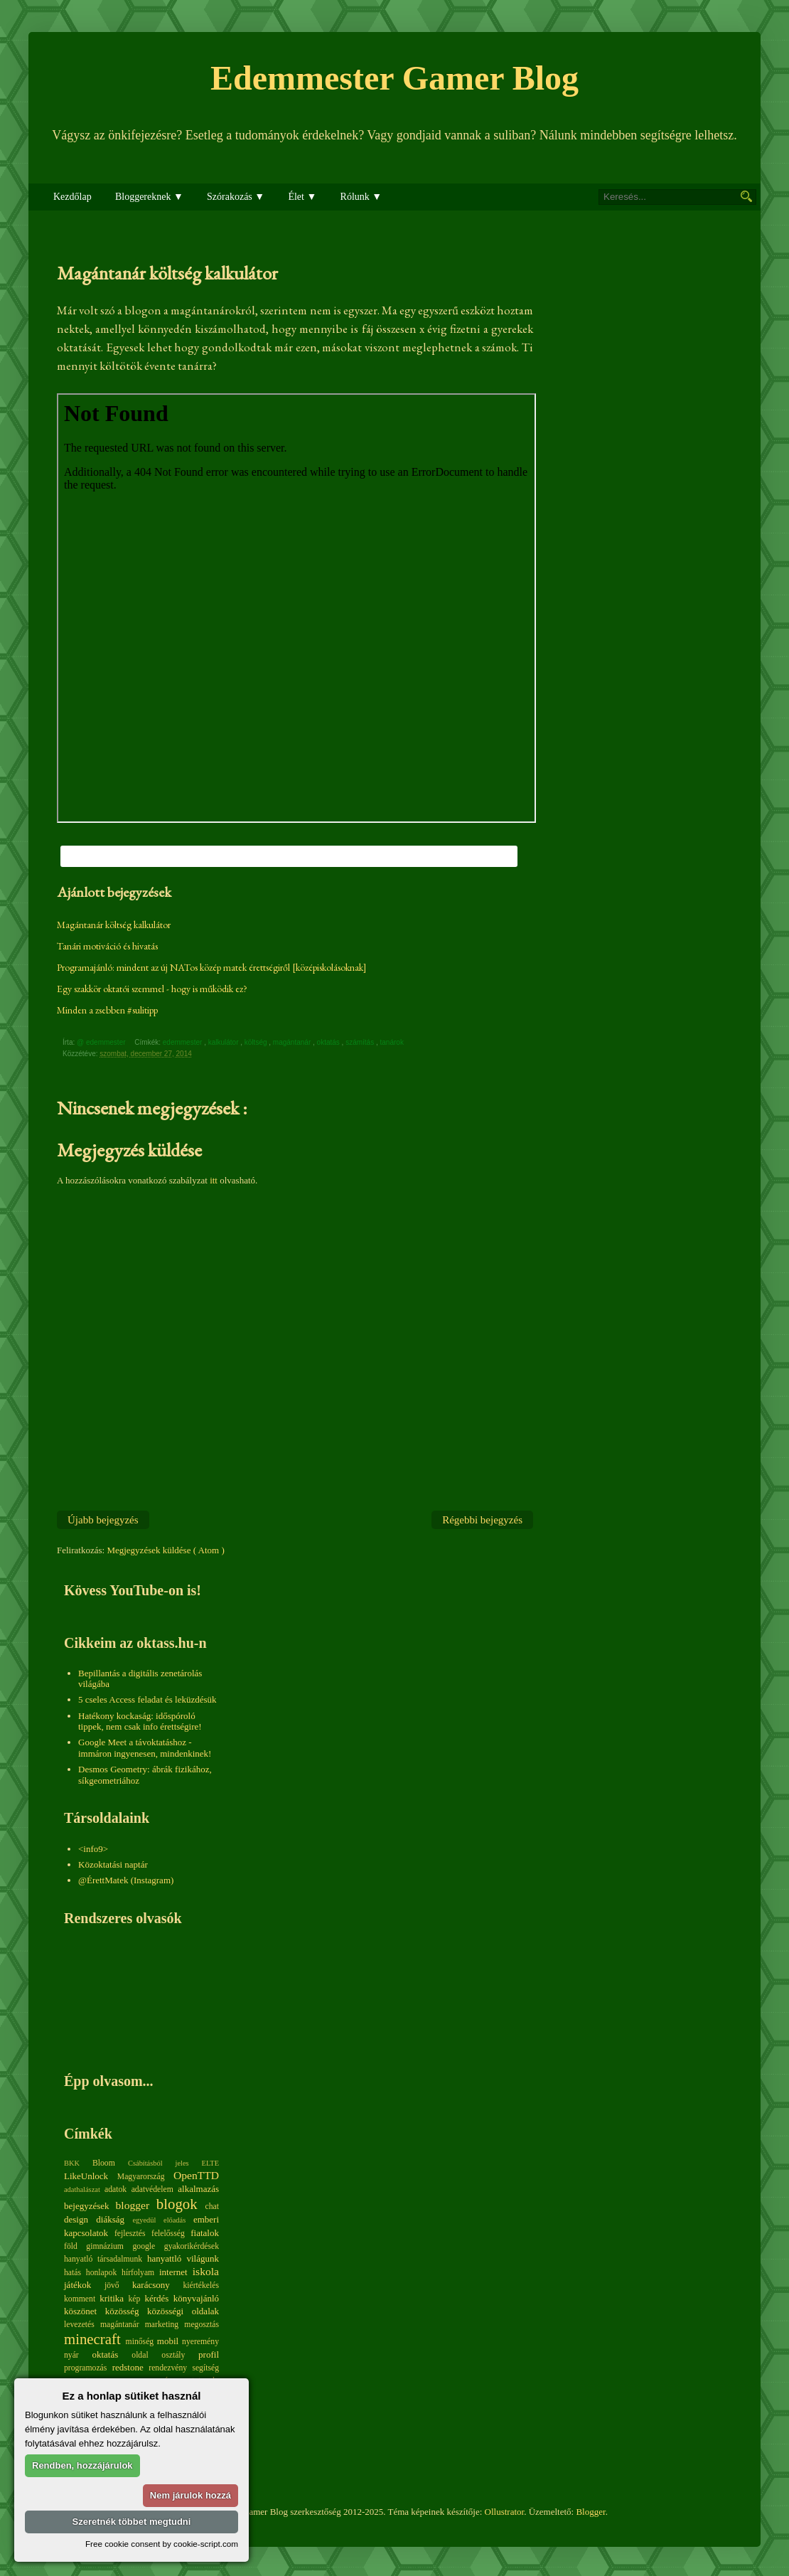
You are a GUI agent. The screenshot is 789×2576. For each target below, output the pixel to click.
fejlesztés (129, 2233)
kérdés (156, 2298)
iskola (206, 2271)
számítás (360, 1042)
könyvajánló (196, 2298)
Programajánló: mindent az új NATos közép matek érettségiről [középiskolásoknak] (212, 967)
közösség (122, 2311)
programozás (85, 2368)
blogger (133, 2205)
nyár (71, 2355)
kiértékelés (201, 2285)
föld (70, 2246)
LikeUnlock (86, 2176)
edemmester (183, 1042)
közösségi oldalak (183, 2311)
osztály (173, 2355)
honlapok (101, 2272)
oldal (140, 2355)
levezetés (79, 2324)
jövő (111, 2285)
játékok (77, 2284)
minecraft (92, 2339)
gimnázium (105, 2246)
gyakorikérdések (191, 2246)
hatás (72, 2272)
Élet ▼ (302, 196)
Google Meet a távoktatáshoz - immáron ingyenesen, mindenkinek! (144, 1748)
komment (79, 2299)
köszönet (80, 2311)
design (76, 2219)
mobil (167, 2341)
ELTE (210, 2163)
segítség (205, 2368)
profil (208, 2354)
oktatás (329, 1042)
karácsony (151, 2284)
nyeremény (200, 2341)
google (143, 2246)
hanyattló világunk (183, 2258)
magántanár (293, 1042)
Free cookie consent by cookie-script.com (161, 2543)
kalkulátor (224, 1042)
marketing (161, 2324)
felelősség (168, 2233)
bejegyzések (86, 2205)
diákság (110, 2219)
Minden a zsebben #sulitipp (107, 1010)
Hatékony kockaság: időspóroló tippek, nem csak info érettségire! (140, 1721)
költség (257, 1042)
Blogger (590, 2511)
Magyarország (141, 2176)
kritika (112, 2298)
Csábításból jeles (158, 2163)
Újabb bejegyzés (103, 1520)
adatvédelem (152, 2189)
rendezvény (168, 2368)
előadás (174, 2220)
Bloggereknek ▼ (149, 196)
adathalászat (82, 2189)
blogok (177, 2204)
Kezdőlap (72, 196)
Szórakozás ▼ (235, 196)
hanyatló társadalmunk (103, 2259)
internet (173, 2272)
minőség (140, 2341)
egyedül (144, 2220)
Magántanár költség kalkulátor (114, 924)
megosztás (201, 2324)
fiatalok (204, 2233)
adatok (115, 2189)
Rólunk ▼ (361, 196)
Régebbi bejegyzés (482, 1520)
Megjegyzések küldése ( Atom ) (165, 1550)
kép (135, 2299)
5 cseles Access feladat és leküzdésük (147, 1699)
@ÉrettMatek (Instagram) (125, 1880)
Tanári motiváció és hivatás (107, 946)
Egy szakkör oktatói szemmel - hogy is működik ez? (152, 988)
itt (214, 1180)
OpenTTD (196, 2175)
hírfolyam (138, 2272)
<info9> (93, 1848)
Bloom (103, 2163)
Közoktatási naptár (113, 1864)
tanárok (393, 1042)
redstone (128, 2367)
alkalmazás (198, 2188)
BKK (72, 2163)
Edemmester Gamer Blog (394, 78)
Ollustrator (505, 2511)
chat (212, 2206)
